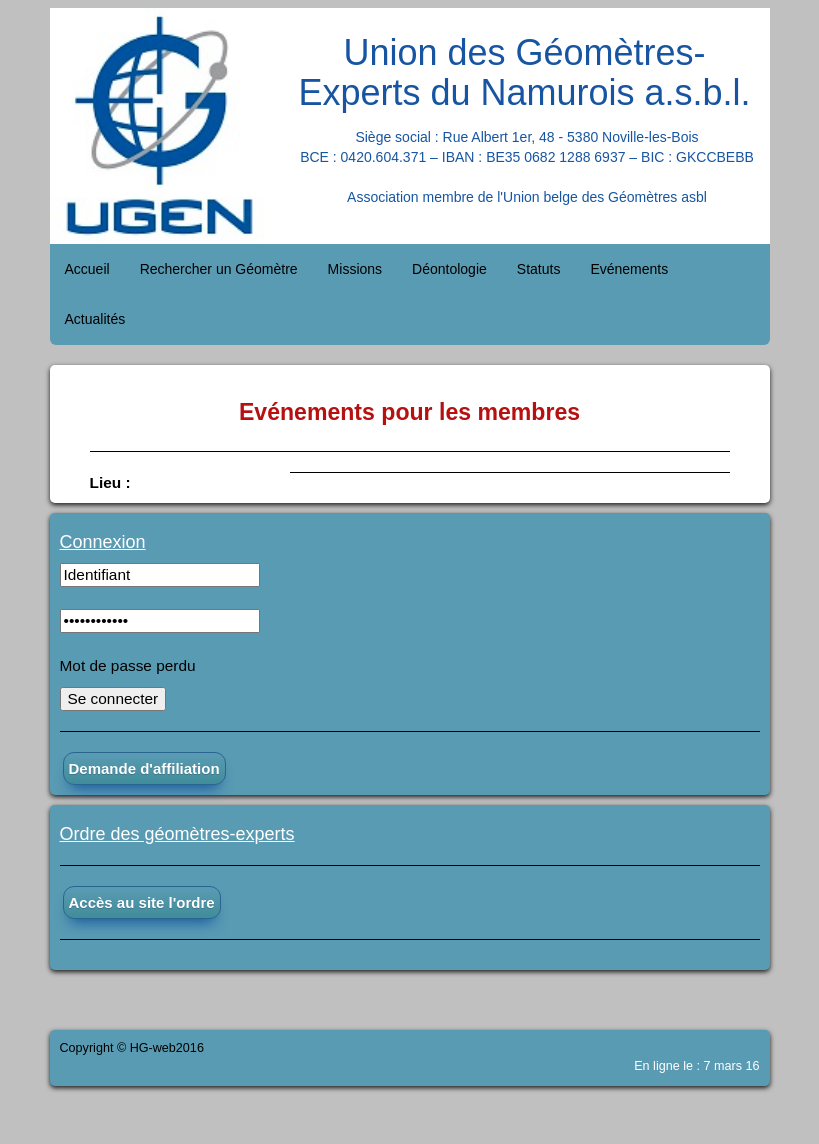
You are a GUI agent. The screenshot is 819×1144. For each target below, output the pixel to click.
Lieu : (110, 482)
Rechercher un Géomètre (219, 269)
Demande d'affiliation (144, 768)
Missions (355, 269)
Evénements (629, 269)
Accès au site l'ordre (142, 902)
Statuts (539, 269)
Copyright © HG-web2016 (132, 1048)
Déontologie (449, 269)
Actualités (95, 319)
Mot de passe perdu (128, 665)
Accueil (87, 269)
